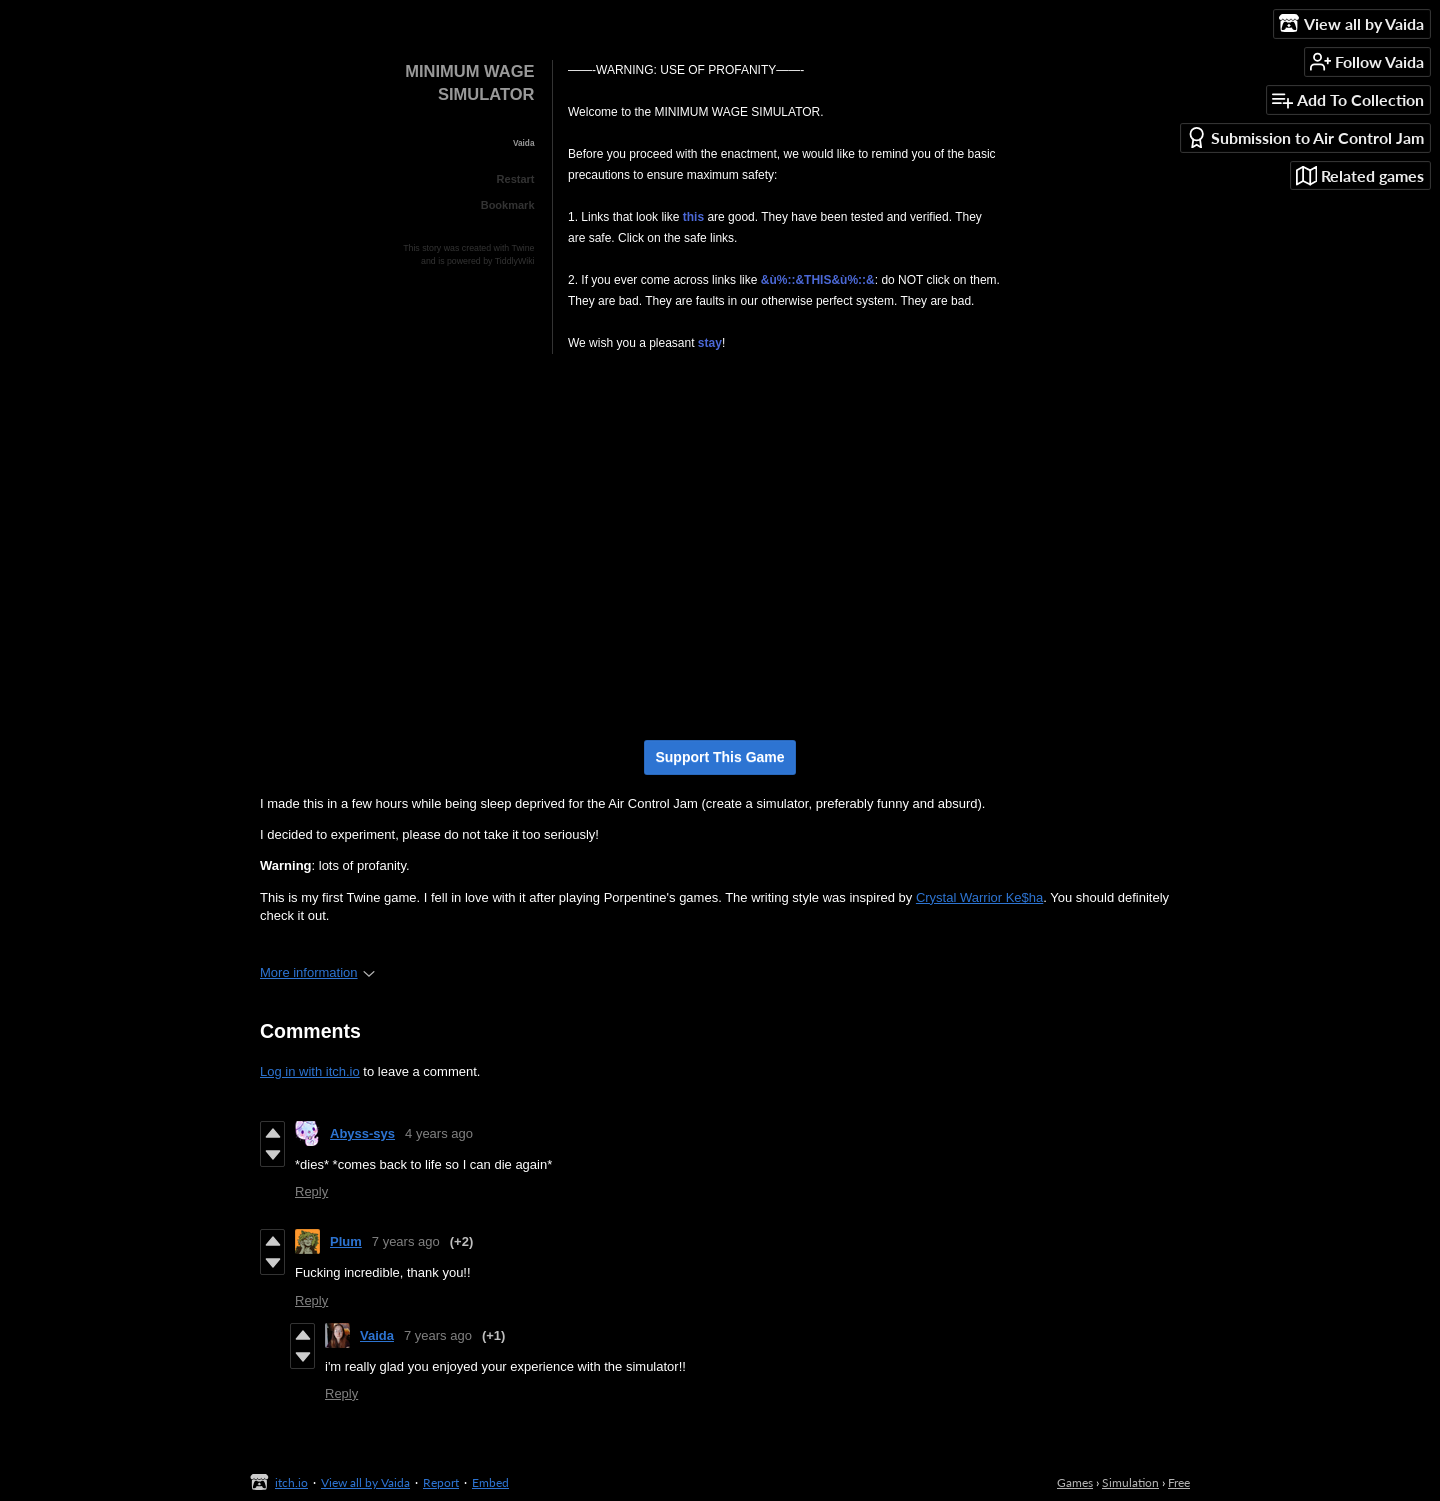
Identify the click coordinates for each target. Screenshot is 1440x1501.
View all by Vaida (365, 1482)
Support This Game (719, 757)
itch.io (291, 1482)
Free (1179, 1482)
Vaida (377, 1335)
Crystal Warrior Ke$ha (979, 897)
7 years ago (406, 1241)
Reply (311, 1191)
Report (441, 1482)
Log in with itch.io (310, 1071)
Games (1075, 1482)
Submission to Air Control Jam (1305, 137)
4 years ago (439, 1133)
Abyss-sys (362, 1133)
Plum (346, 1241)
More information (317, 972)
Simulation (1130, 1482)
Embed (490, 1482)
